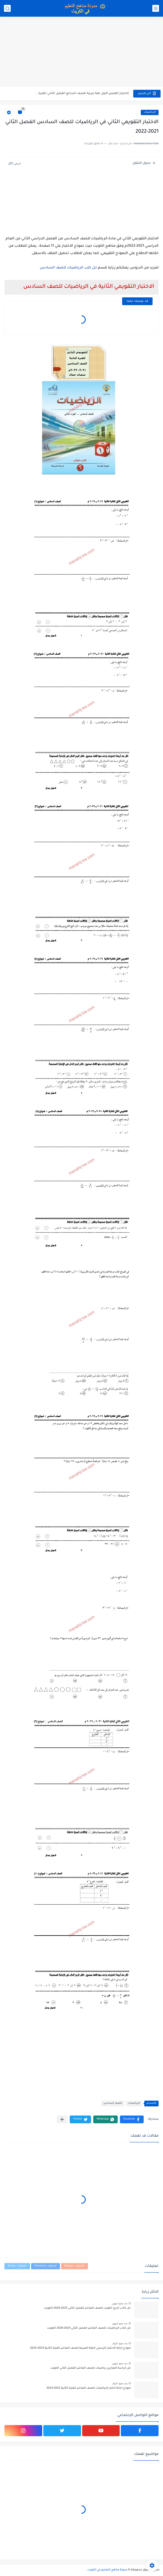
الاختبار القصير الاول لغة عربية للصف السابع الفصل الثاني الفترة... (82, 93)
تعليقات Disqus (17, 2266)
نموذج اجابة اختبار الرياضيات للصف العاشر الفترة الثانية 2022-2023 (88, 2388)
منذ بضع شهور (119, 2303)
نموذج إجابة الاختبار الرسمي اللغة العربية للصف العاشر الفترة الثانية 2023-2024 (80, 2348)
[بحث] (7, 8)
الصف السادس (112, 2103)
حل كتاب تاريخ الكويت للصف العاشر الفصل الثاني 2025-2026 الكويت (87, 2308)
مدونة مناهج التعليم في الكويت (107, 2570)
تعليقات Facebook (45, 2266)
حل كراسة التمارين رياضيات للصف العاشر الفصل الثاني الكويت (90, 2368)
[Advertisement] (81, 52)
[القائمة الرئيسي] (155, 8)
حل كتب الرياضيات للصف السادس (68, 268)
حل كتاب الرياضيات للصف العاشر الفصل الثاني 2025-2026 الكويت (89, 2328)
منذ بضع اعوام (119, 2343)
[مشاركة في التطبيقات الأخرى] (62, 2119)
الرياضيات (150, 112)
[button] (132, 2119)
